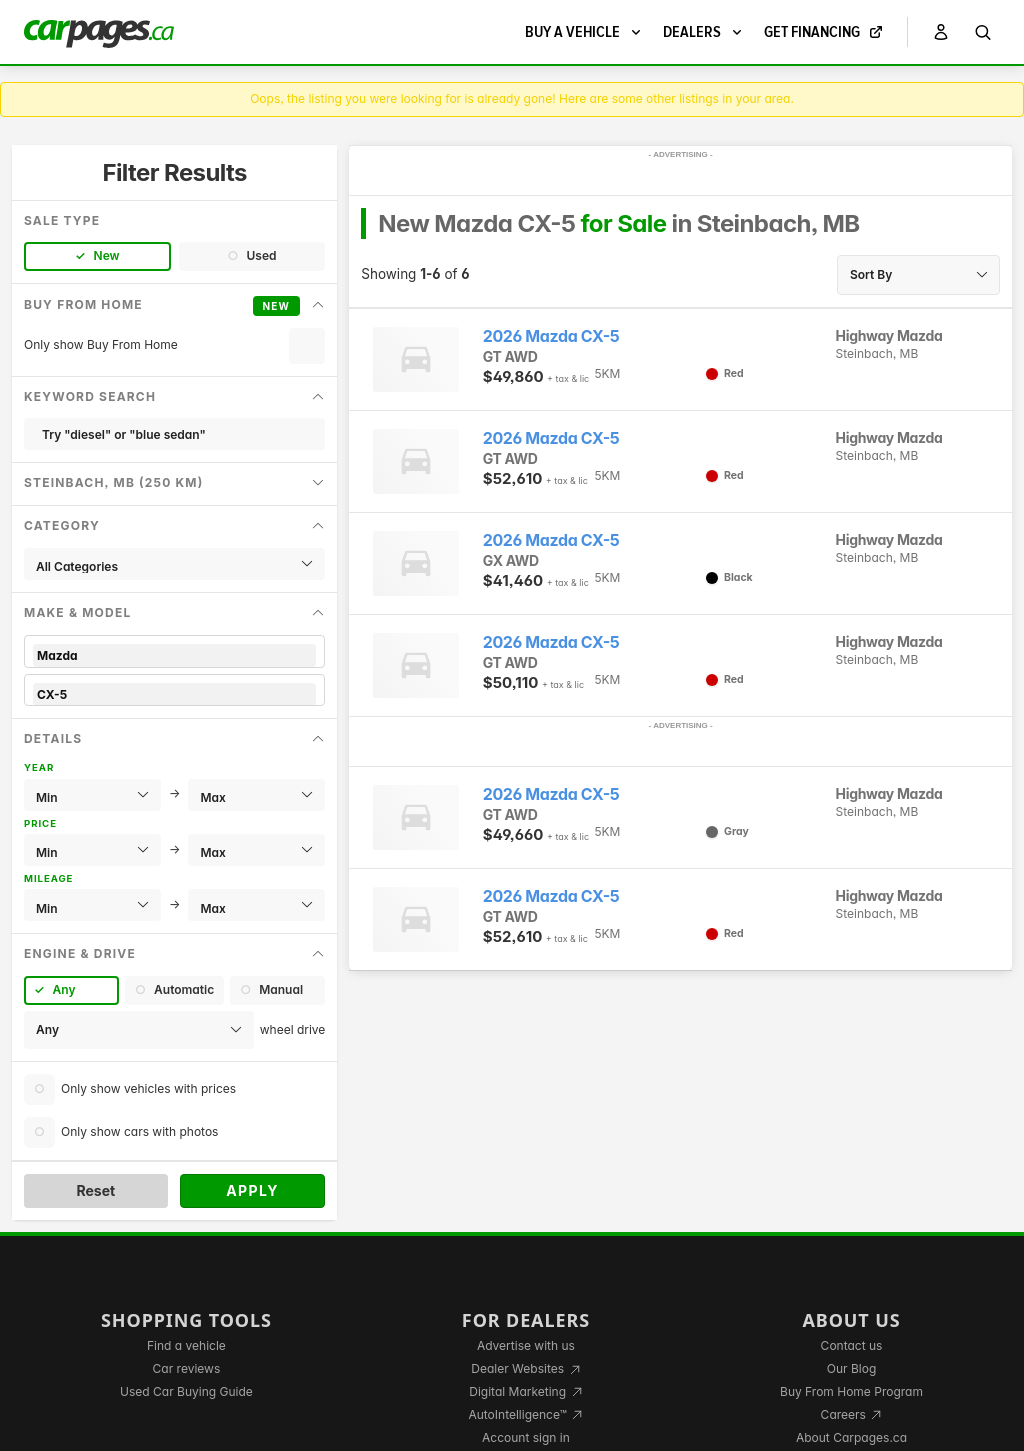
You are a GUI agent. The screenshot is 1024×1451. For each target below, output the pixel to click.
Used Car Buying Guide (186, 1391)
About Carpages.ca (851, 1437)
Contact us (852, 1345)
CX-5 (174, 694)
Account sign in (526, 1437)
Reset (95, 1190)
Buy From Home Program (851, 1391)
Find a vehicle (186, 1345)
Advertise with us (526, 1345)
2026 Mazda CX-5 (551, 336)
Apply (252, 1190)
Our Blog (851, 1368)
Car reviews (187, 1368)
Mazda (174, 655)
